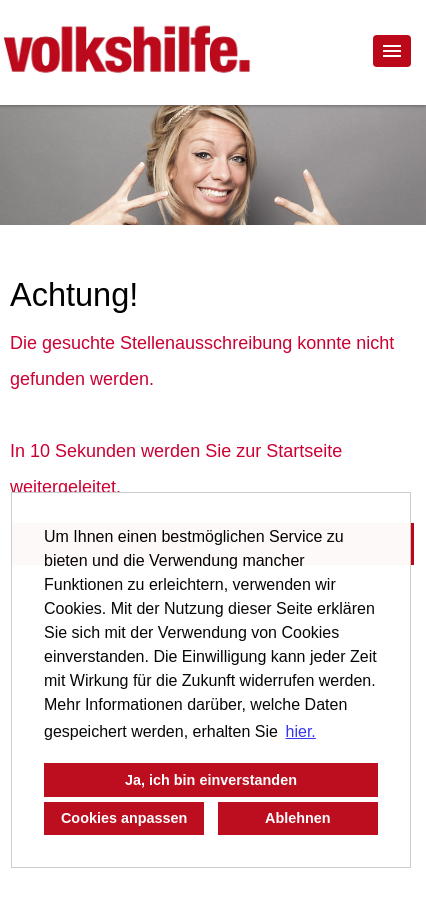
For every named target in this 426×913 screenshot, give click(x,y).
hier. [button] (301, 731)
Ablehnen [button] (298, 818)
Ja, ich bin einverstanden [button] (211, 780)
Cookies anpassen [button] (124, 818)
